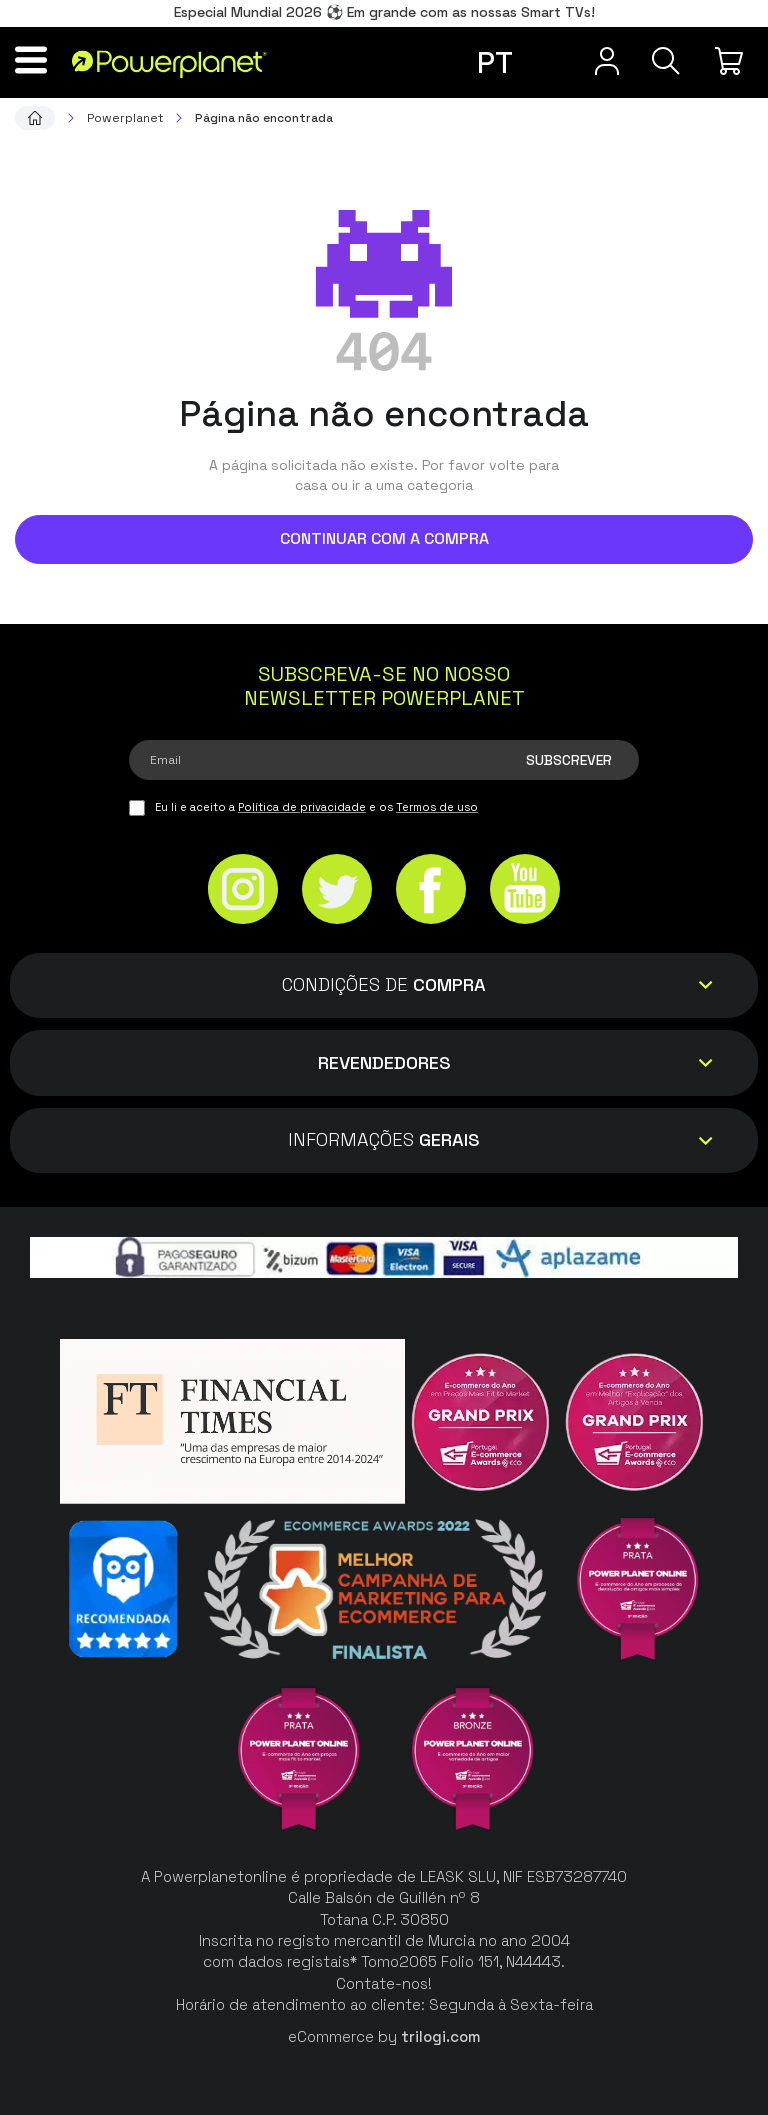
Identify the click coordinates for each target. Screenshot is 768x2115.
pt (495, 62)
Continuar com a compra (384, 538)
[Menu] (36, 60)
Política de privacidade (302, 807)
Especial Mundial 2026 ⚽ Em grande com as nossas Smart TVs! (384, 12)
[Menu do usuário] (594, 61)
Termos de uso (437, 807)
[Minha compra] (732, 61)
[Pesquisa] (662, 61)
